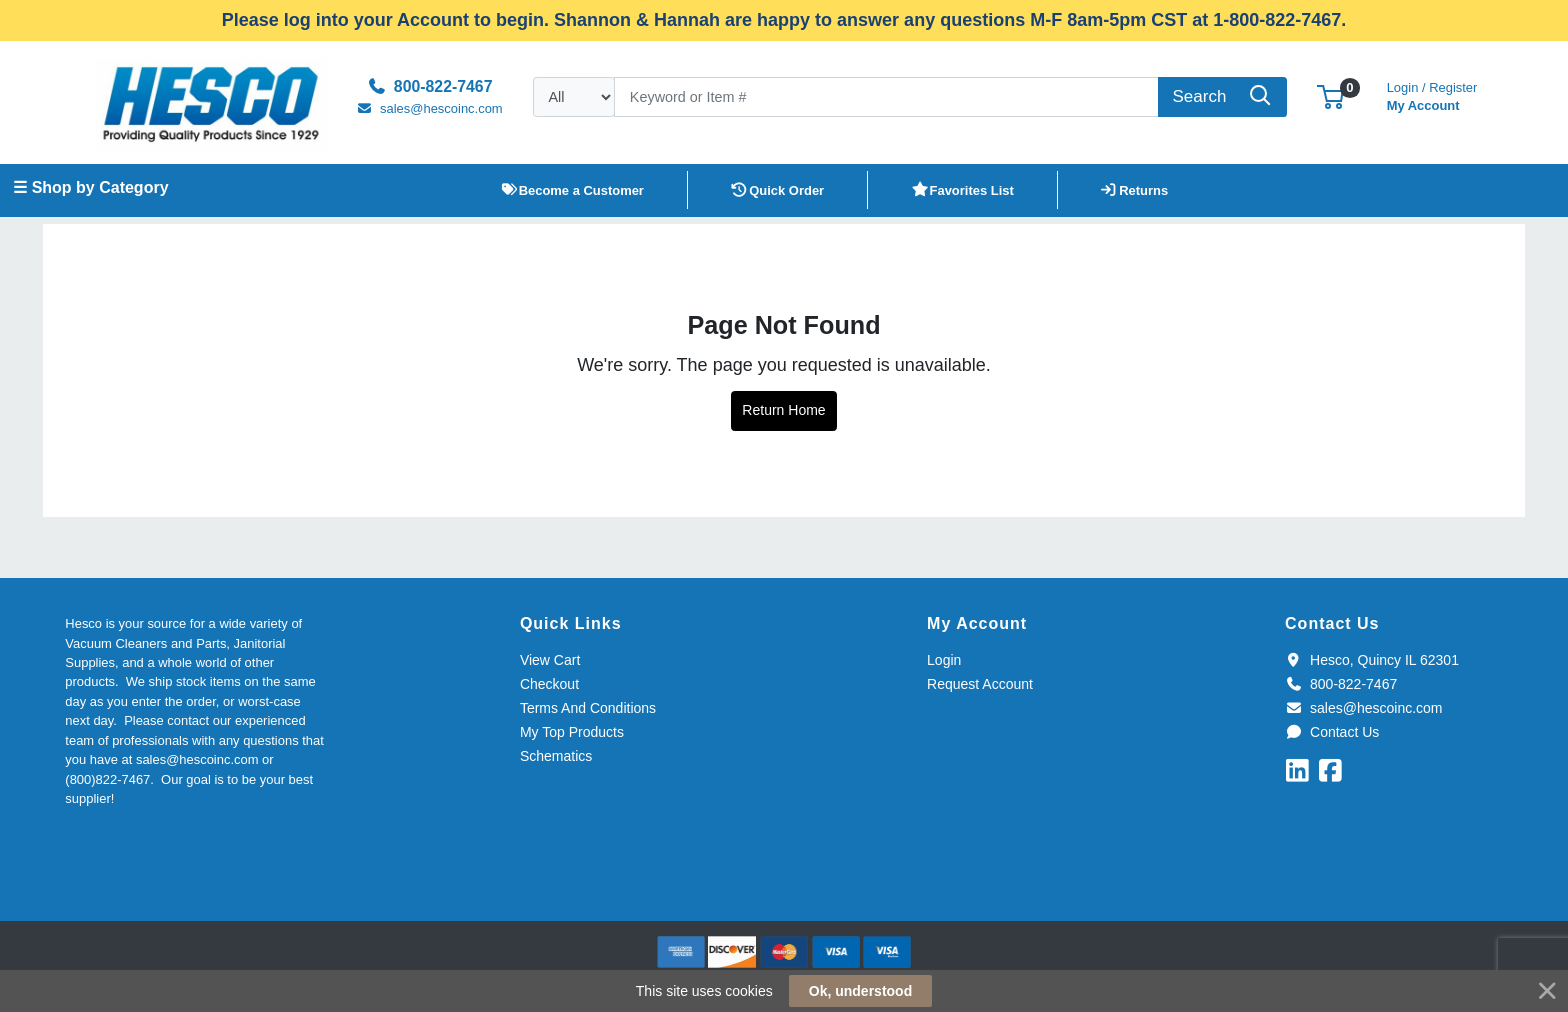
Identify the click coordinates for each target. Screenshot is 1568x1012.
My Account (1432, 94)
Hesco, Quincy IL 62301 (1372, 660)
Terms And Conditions (588, 708)
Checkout (549, 684)
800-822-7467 (1341, 684)
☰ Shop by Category (90, 187)
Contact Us (1332, 732)
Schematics (556, 756)
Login (944, 660)
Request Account (980, 684)
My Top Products (572, 732)
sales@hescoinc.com (1363, 708)
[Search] (886, 97)
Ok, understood (860, 991)
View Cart (550, 660)
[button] (1330, 96)
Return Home (783, 410)
